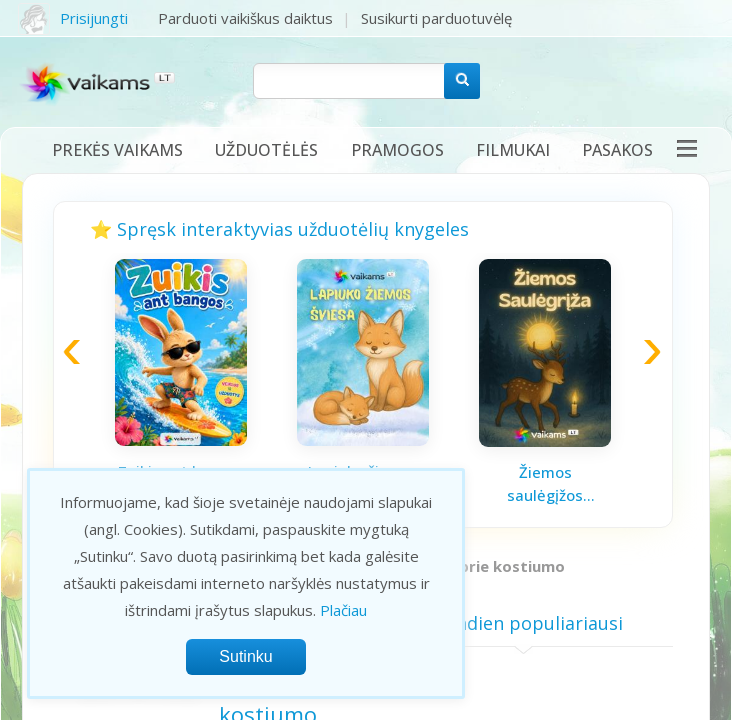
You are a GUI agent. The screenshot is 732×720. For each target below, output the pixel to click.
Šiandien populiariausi (523, 623)
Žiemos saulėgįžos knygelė (545, 484)
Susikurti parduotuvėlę (436, 18)
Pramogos (397, 150)
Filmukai (513, 150)
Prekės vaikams (117, 150)
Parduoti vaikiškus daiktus (245, 18)
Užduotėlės (266, 150)
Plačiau (343, 610)
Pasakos (617, 150)
